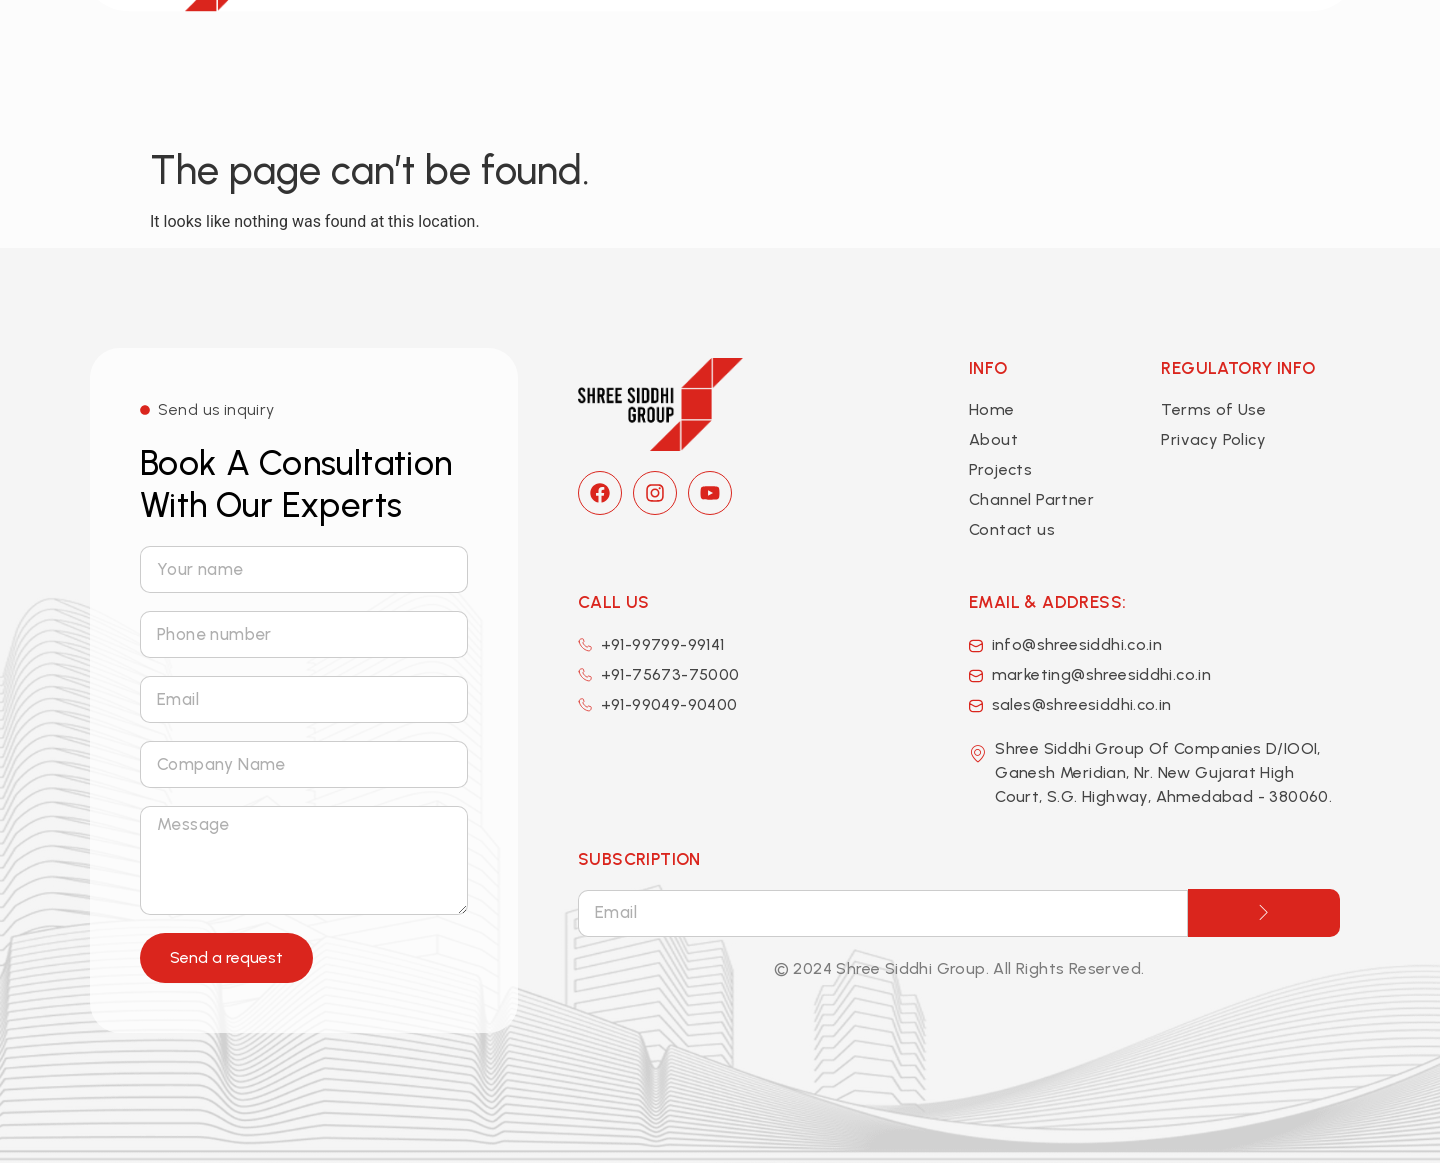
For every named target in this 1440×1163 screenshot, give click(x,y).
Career (1096, 62)
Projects (817, 62)
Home (577, 62)
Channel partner (960, 62)
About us (691, 63)
